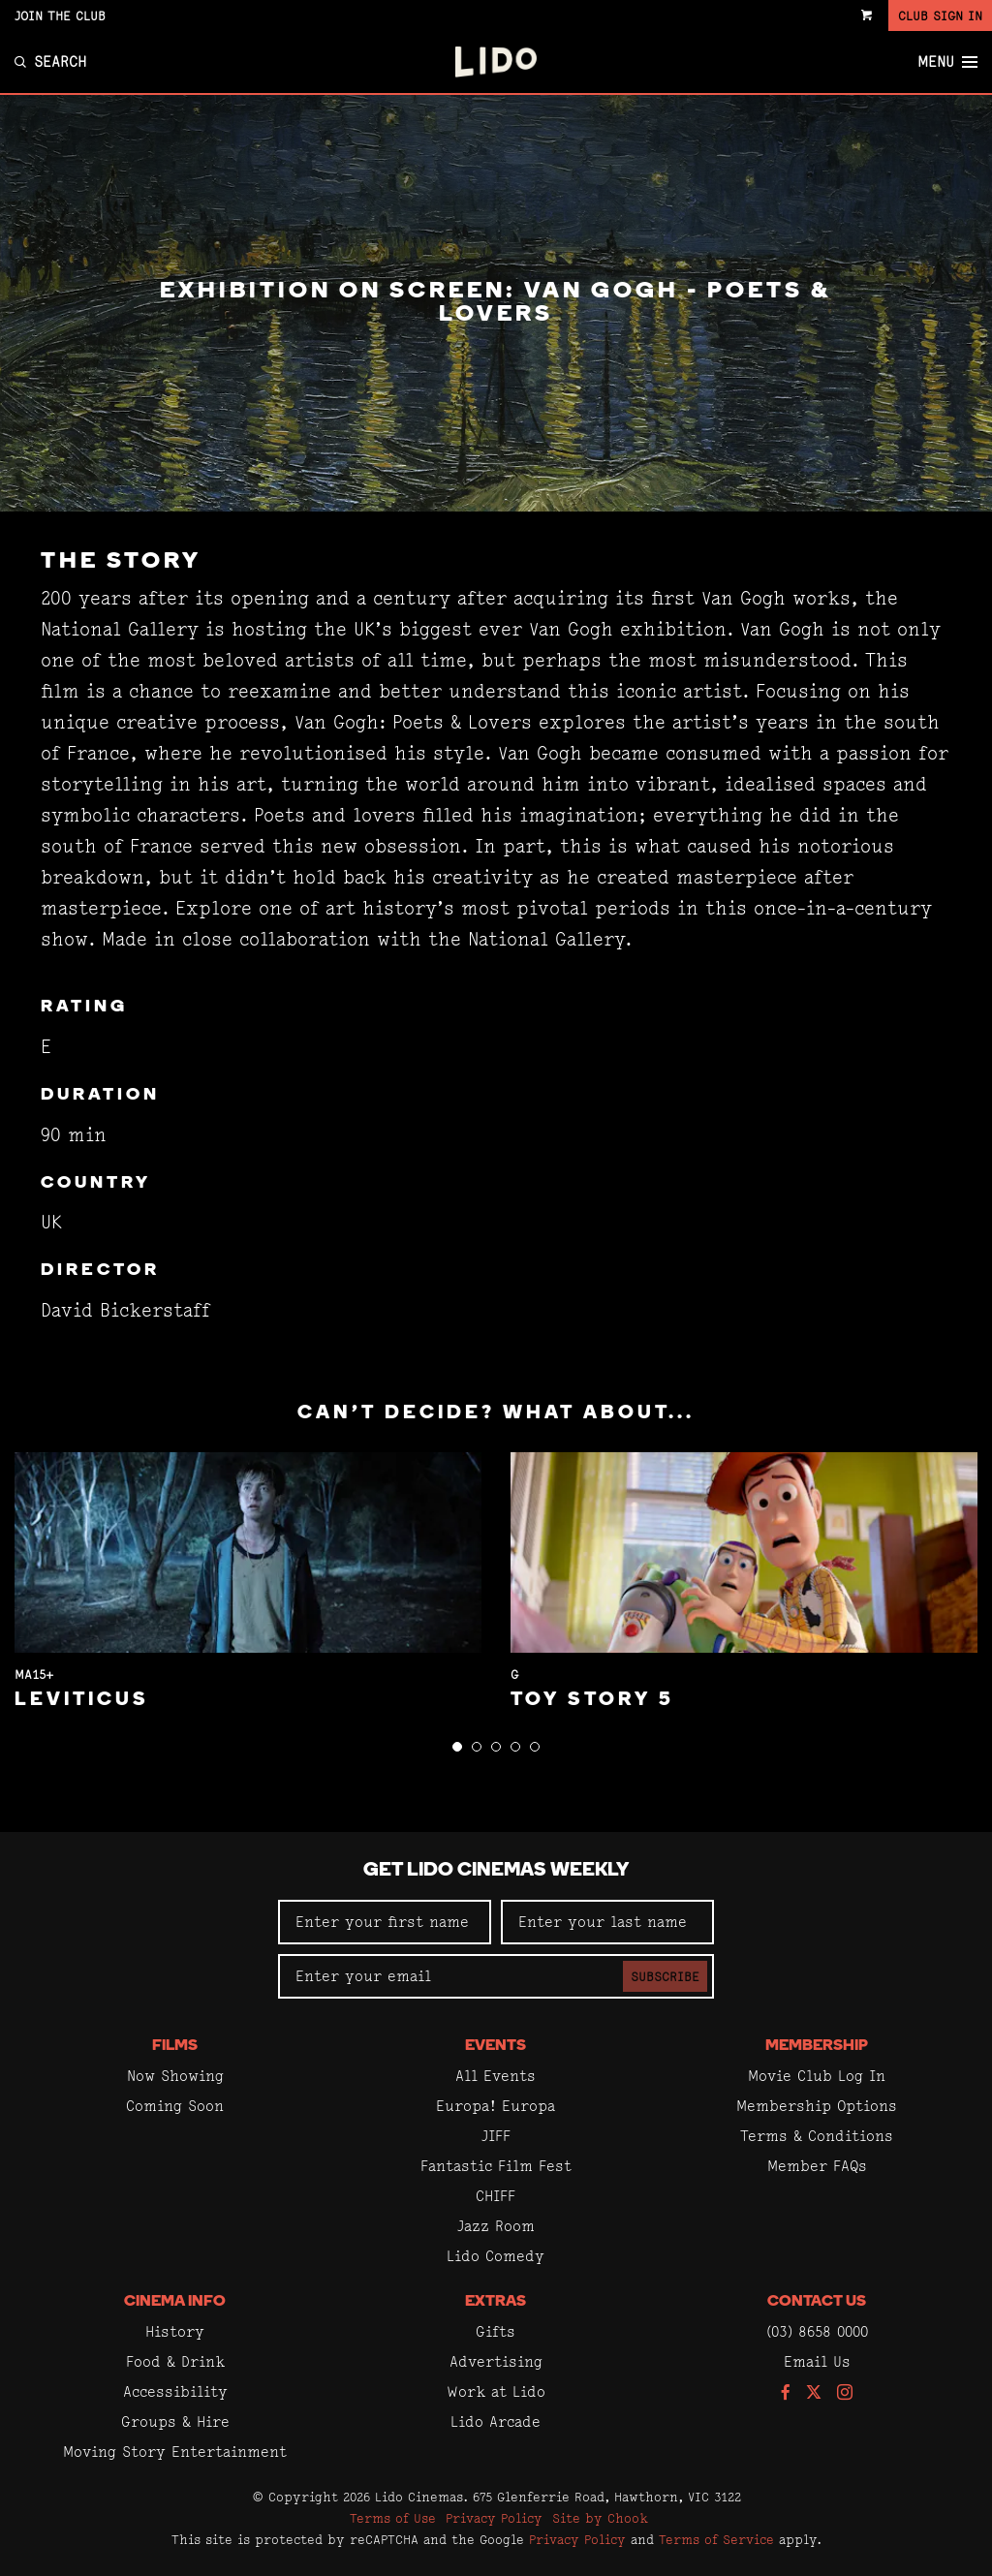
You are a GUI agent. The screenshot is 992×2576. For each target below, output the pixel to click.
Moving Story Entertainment (175, 2451)
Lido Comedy (495, 2256)
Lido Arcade (495, 2421)
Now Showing (175, 2075)
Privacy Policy (494, 2518)
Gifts (495, 2331)
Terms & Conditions (816, 2135)
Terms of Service (716, 2539)
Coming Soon (175, 2105)
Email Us (817, 2361)
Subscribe (665, 1976)
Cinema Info (175, 2302)
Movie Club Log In (816, 2075)
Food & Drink (175, 2361)
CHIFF (495, 2196)
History (174, 2331)
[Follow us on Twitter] (814, 2393)
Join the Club (60, 15)
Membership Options (816, 2105)
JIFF (496, 2135)
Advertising (496, 2361)
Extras (495, 2302)
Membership (816, 2046)
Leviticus (82, 1700)
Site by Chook (600, 2518)
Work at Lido (496, 2391)
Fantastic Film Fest (496, 2166)
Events (495, 2046)
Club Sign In (940, 15)
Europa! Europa (495, 2105)
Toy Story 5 (592, 1700)
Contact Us (816, 2302)
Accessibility (175, 2391)
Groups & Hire (175, 2421)
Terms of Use (393, 2518)
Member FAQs (817, 2166)
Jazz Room (496, 2226)
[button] (457, 1747)
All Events (495, 2075)
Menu (947, 62)
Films (175, 2046)
